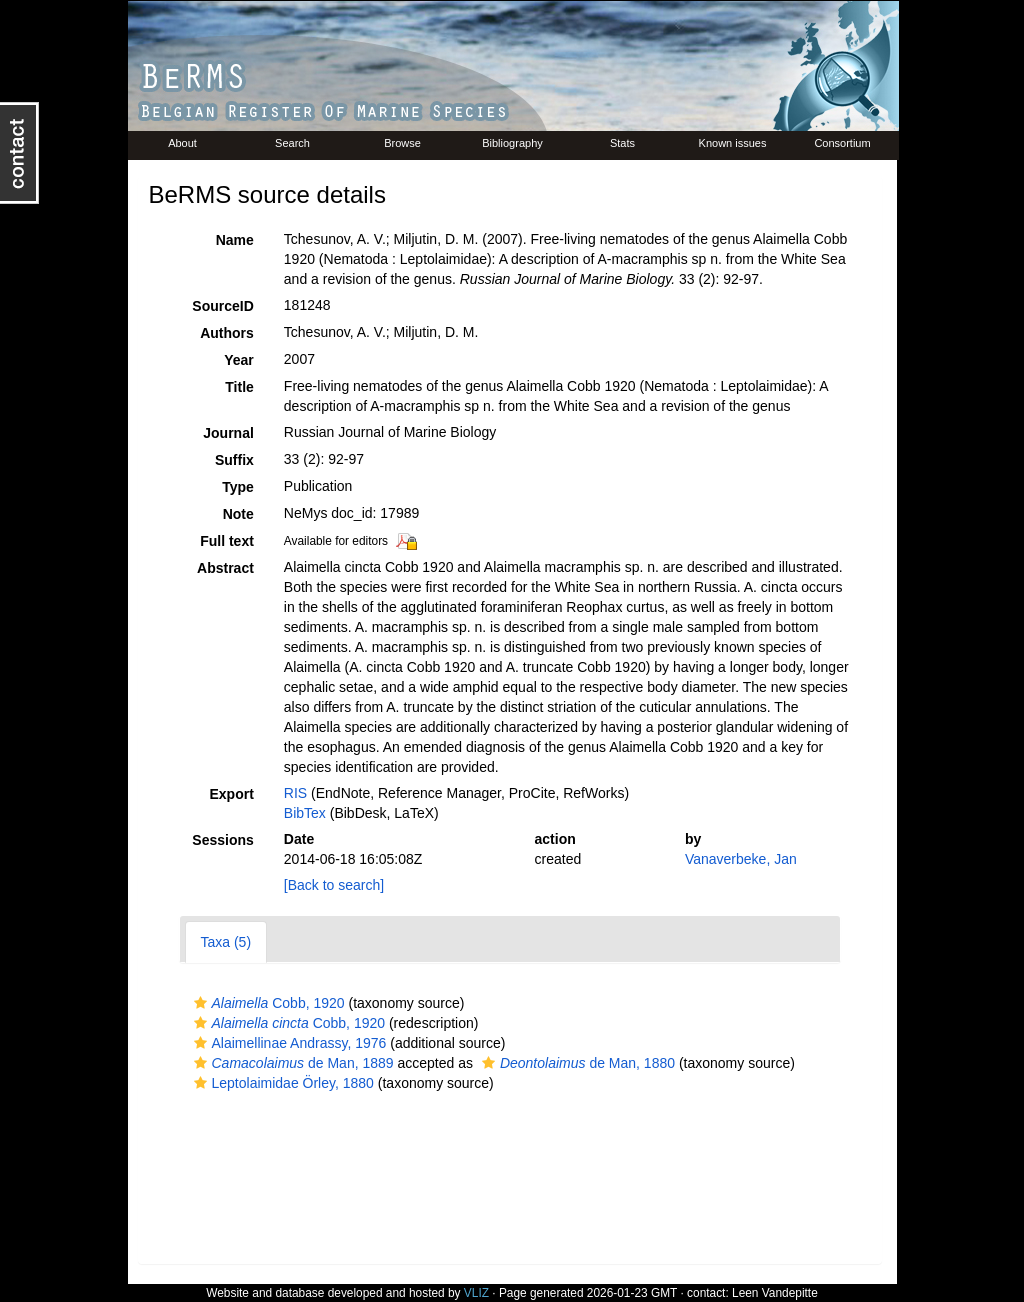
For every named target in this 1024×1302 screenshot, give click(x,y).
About (182, 143)
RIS (295, 793)
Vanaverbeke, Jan (741, 859)
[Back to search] (334, 885)
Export (231, 794)
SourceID (222, 306)
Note (238, 514)
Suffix (234, 460)
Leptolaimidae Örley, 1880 (281, 1083)
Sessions (222, 840)
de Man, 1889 (291, 1063)
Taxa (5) (226, 942)
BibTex (305, 813)
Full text (227, 541)
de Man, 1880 (576, 1063)
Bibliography (512, 143)
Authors (227, 333)
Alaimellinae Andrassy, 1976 (288, 1043)
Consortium (842, 143)
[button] (200, 1003)
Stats (622, 143)
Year (239, 360)
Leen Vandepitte (775, 1293)
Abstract (225, 568)
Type (238, 487)
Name (235, 240)
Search (292, 143)
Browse (402, 143)
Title (239, 387)
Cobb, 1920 (267, 1003)
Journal (228, 433)
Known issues (733, 143)
